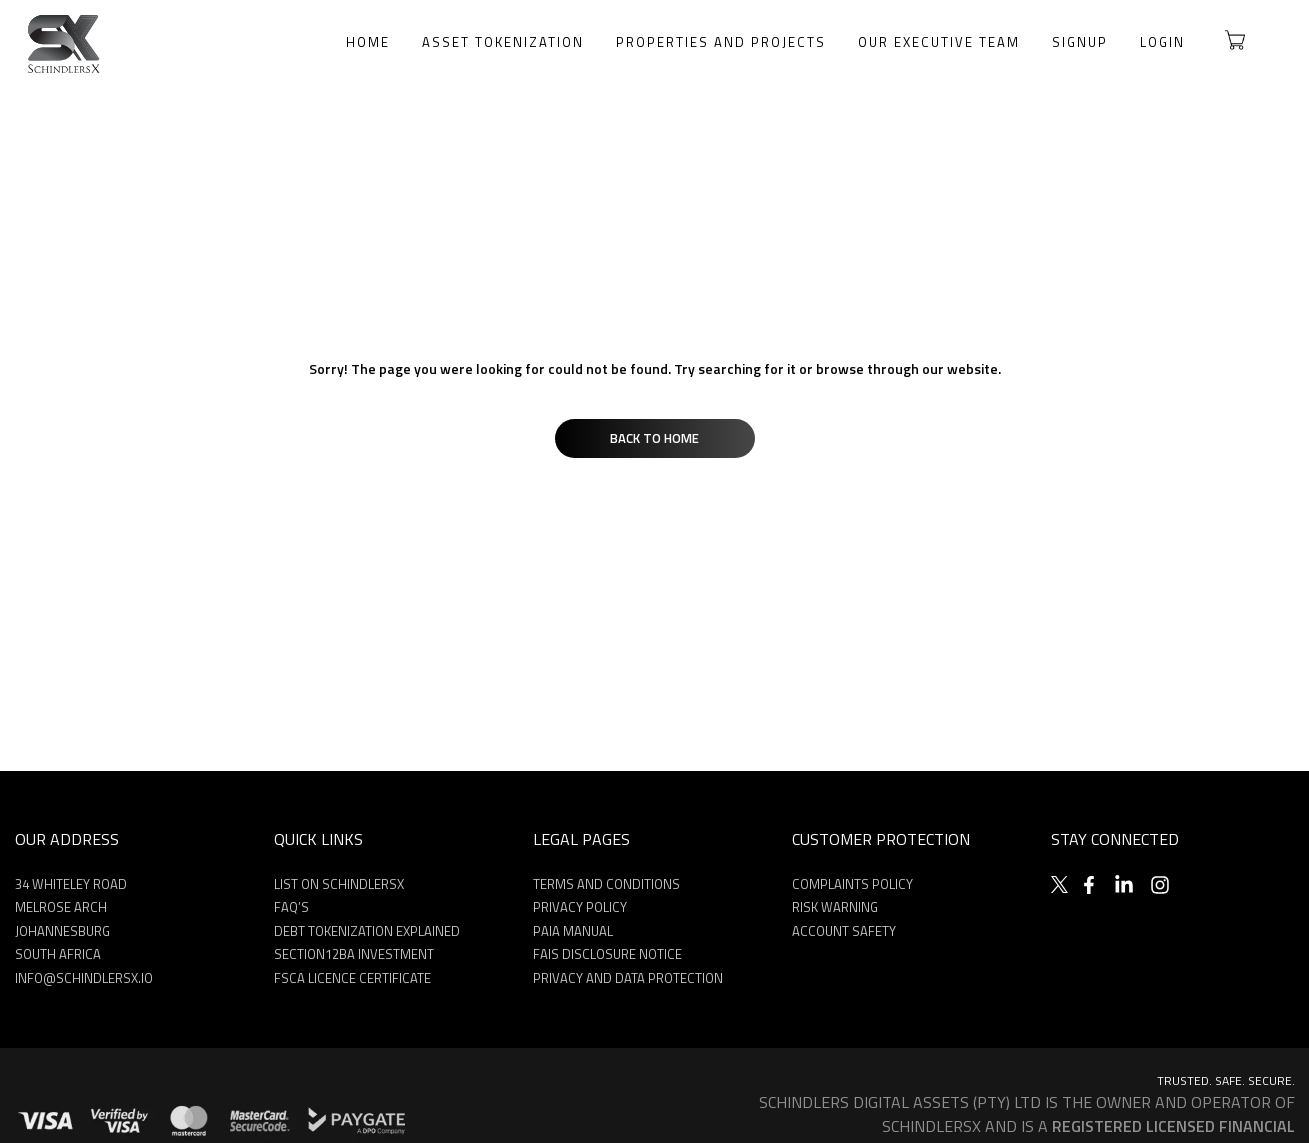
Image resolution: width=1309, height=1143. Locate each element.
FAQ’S (291, 907)
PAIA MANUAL (573, 931)
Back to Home (654, 438)
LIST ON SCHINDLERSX (339, 884)
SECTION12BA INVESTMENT (354, 954)
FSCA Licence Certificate (352, 978)
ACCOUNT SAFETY (844, 931)
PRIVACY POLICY (580, 907)
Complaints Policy (852, 884)
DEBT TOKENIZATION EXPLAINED (367, 931)
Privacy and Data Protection (628, 978)
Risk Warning (835, 907)
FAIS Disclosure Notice (607, 954)
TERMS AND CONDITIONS (606, 884)
